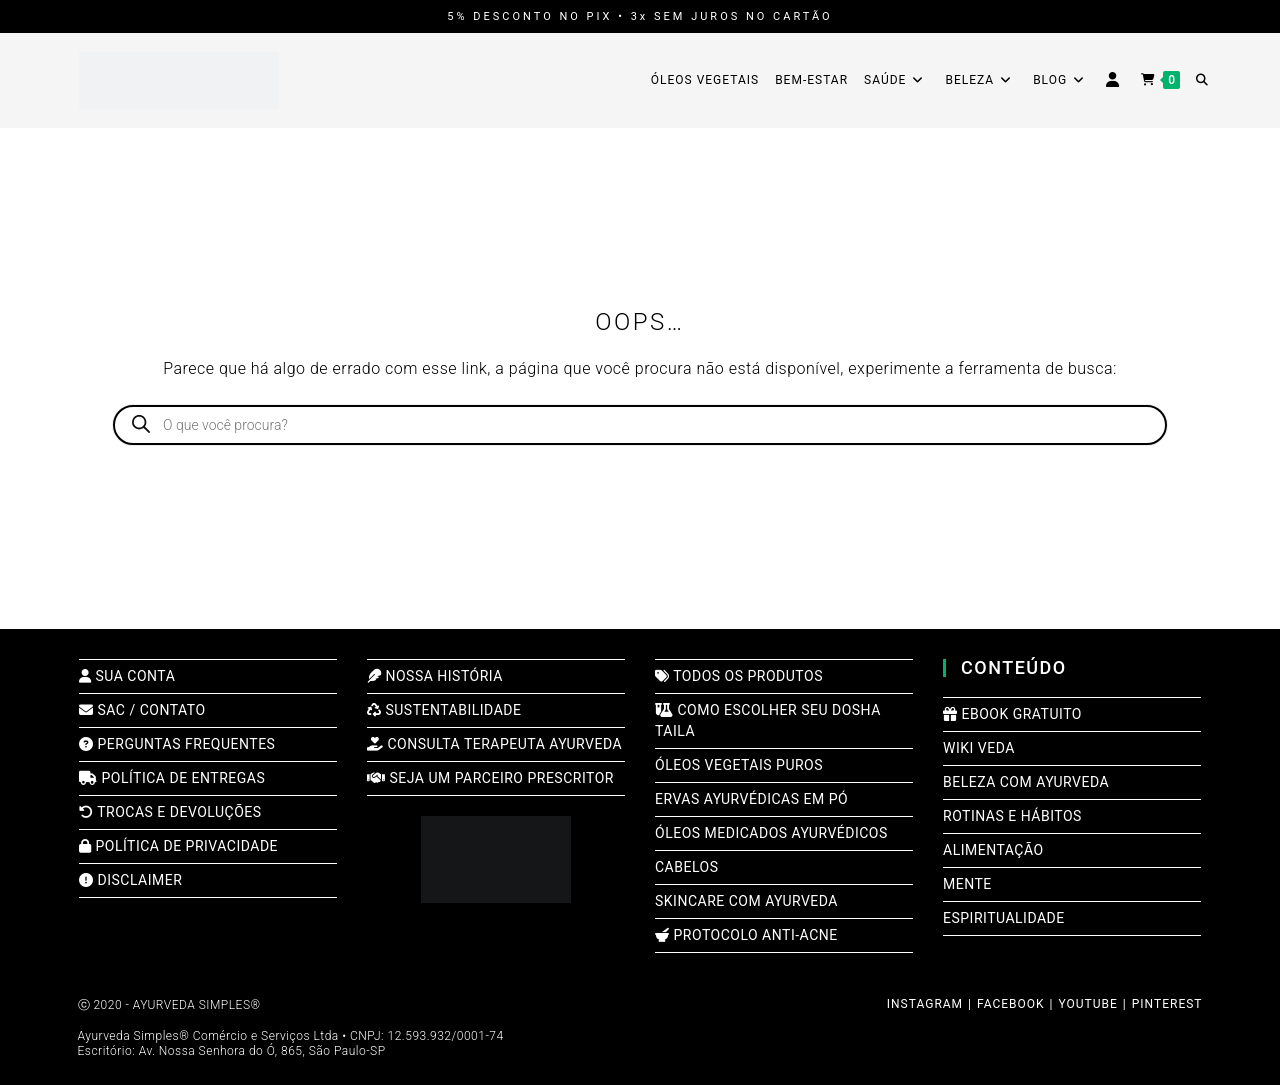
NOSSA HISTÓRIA (435, 676)
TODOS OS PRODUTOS (739, 676)
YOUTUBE (1088, 1004)
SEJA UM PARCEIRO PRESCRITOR (490, 778)
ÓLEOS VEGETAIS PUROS (739, 765)
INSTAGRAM (925, 1004)
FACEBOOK (1011, 1004)
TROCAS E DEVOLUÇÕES (170, 812)
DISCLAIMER (130, 880)
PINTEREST (1167, 1004)
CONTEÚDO (1014, 667)
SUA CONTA (127, 676)
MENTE (967, 884)
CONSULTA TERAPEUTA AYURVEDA (494, 744)
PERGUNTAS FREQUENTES (177, 744)
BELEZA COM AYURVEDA (1026, 782)
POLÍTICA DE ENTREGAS (172, 778)
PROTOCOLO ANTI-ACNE (746, 935)
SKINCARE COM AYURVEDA (746, 901)
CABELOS (686, 867)
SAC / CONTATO (142, 710)
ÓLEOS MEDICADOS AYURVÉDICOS (771, 833)
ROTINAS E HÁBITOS (1012, 816)
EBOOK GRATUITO (1012, 714)
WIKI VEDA (979, 748)
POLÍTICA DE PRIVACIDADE (178, 846)
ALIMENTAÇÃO (993, 850)
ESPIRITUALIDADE (1004, 918)
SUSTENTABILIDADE (444, 710)
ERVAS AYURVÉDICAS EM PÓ (751, 799)
